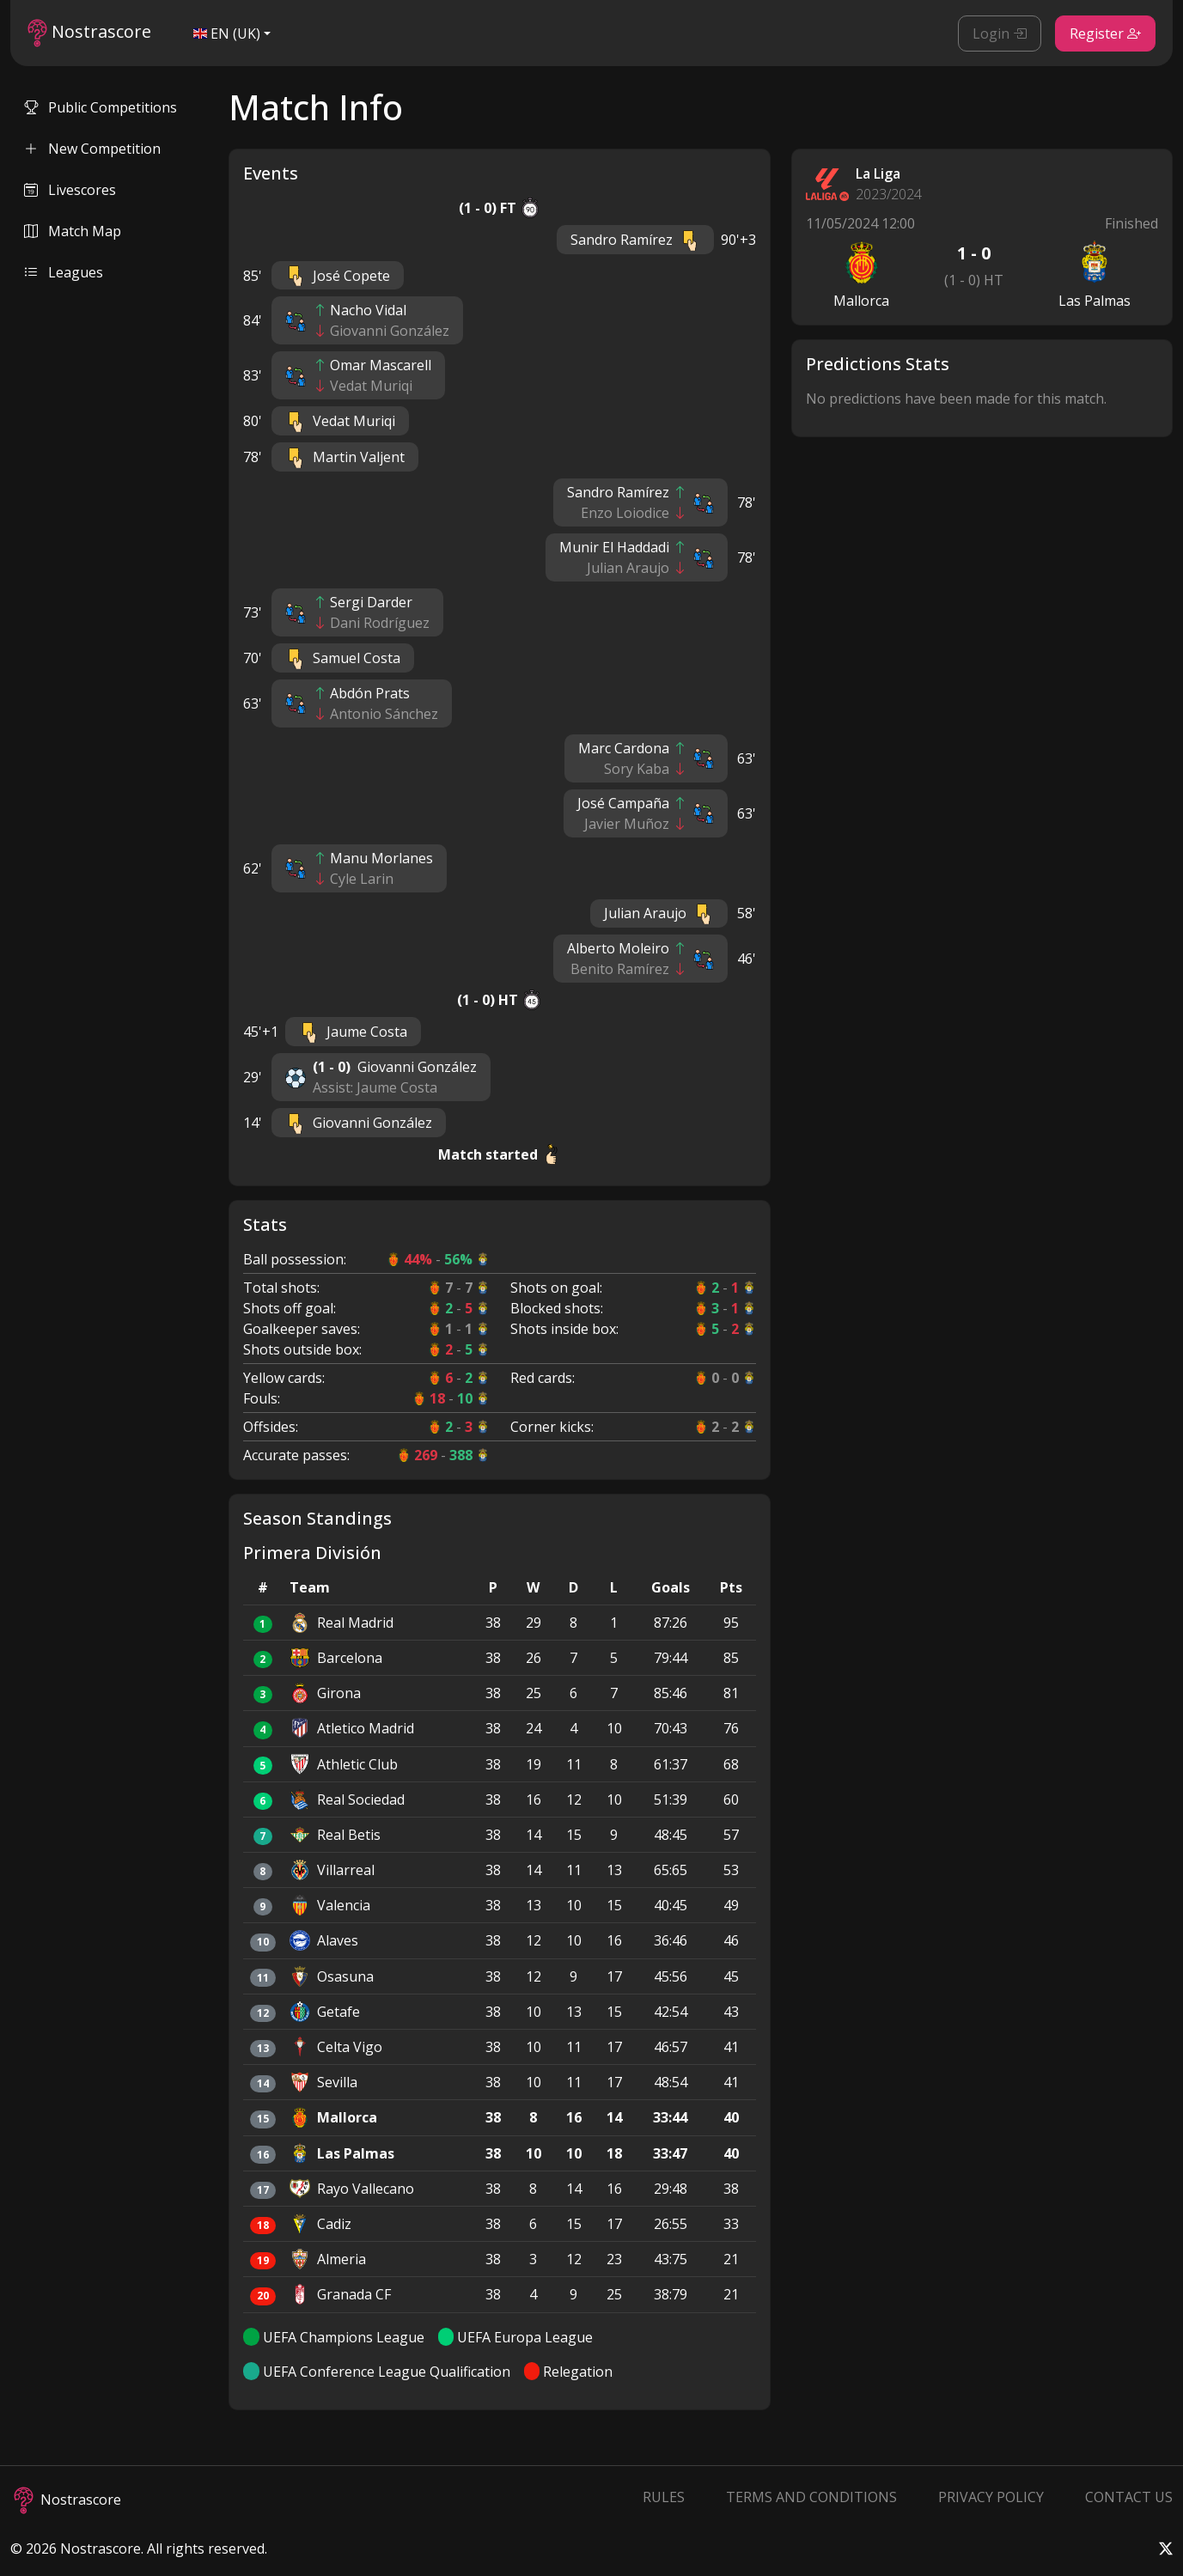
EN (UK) (226, 33)
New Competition (92, 148)
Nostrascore (89, 33)
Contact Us (1129, 2497)
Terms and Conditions (811, 2497)
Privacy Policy (991, 2497)
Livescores (70, 189)
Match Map (72, 231)
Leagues (63, 272)
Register (1105, 33)
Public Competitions (100, 107)
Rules (664, 2497)
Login (1000, 33)
